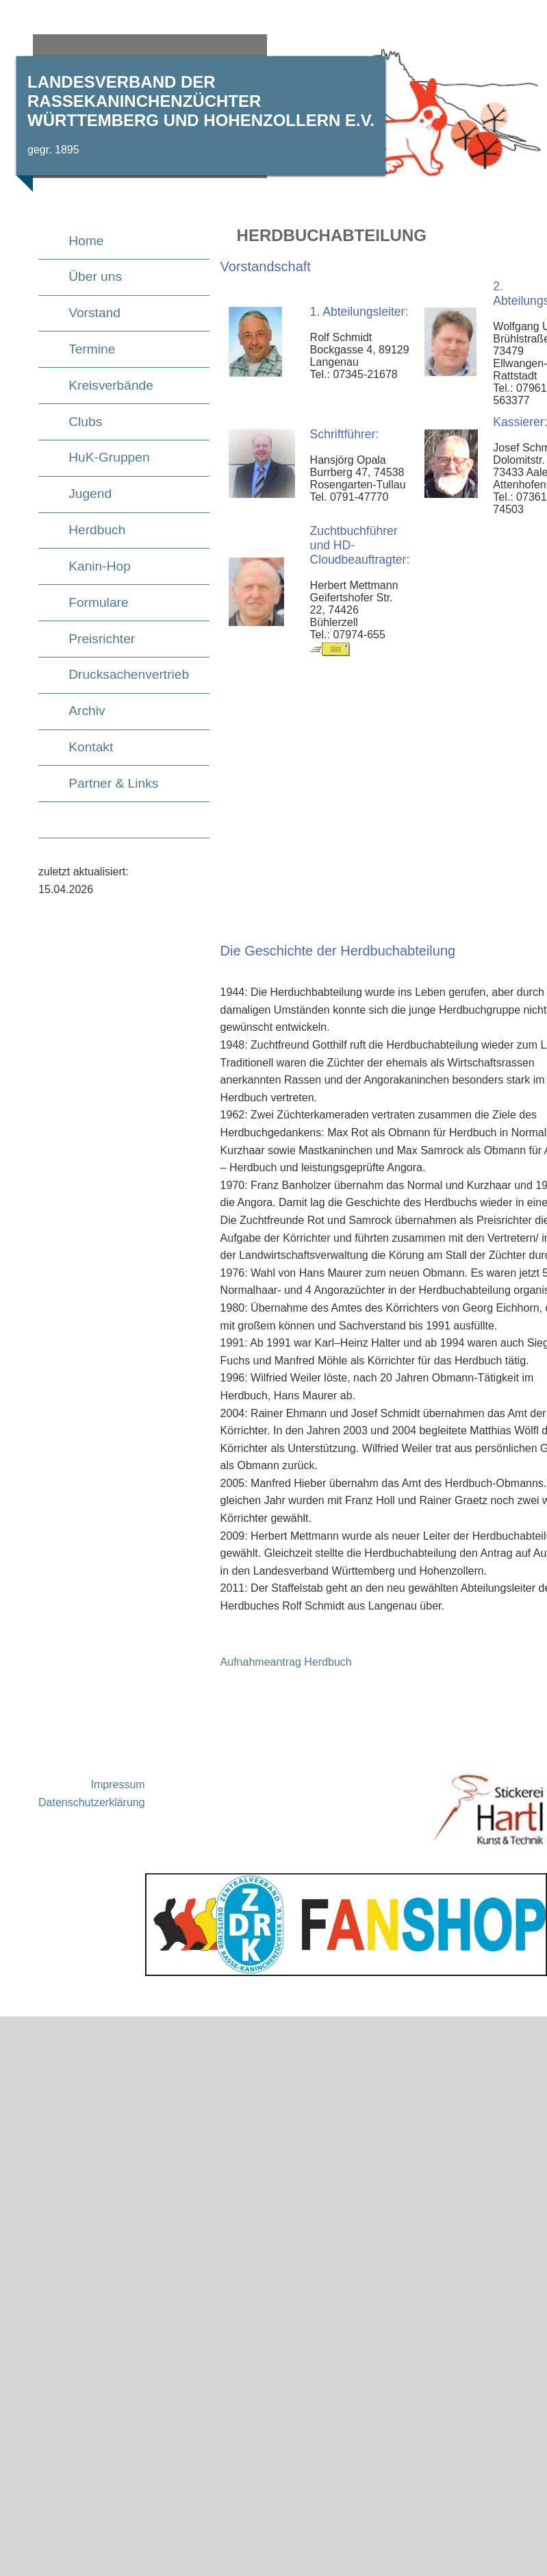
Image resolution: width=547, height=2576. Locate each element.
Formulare (98, 602)
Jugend (90, 493)
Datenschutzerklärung (91, 1802)
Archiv (86, 710)
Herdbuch (96, 530)
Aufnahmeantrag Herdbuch (286, 1662)
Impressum (118, 1784)
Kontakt (90, 747)
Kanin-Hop (99, 566)
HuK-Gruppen (108, 457)
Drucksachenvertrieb (128, 674)
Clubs (85, 421)
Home (85, 241)
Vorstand (94, 312)
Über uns (95, 276)
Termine (91, 349)
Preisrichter (101, 639)
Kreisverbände (110, 385)
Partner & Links (113, 783)
